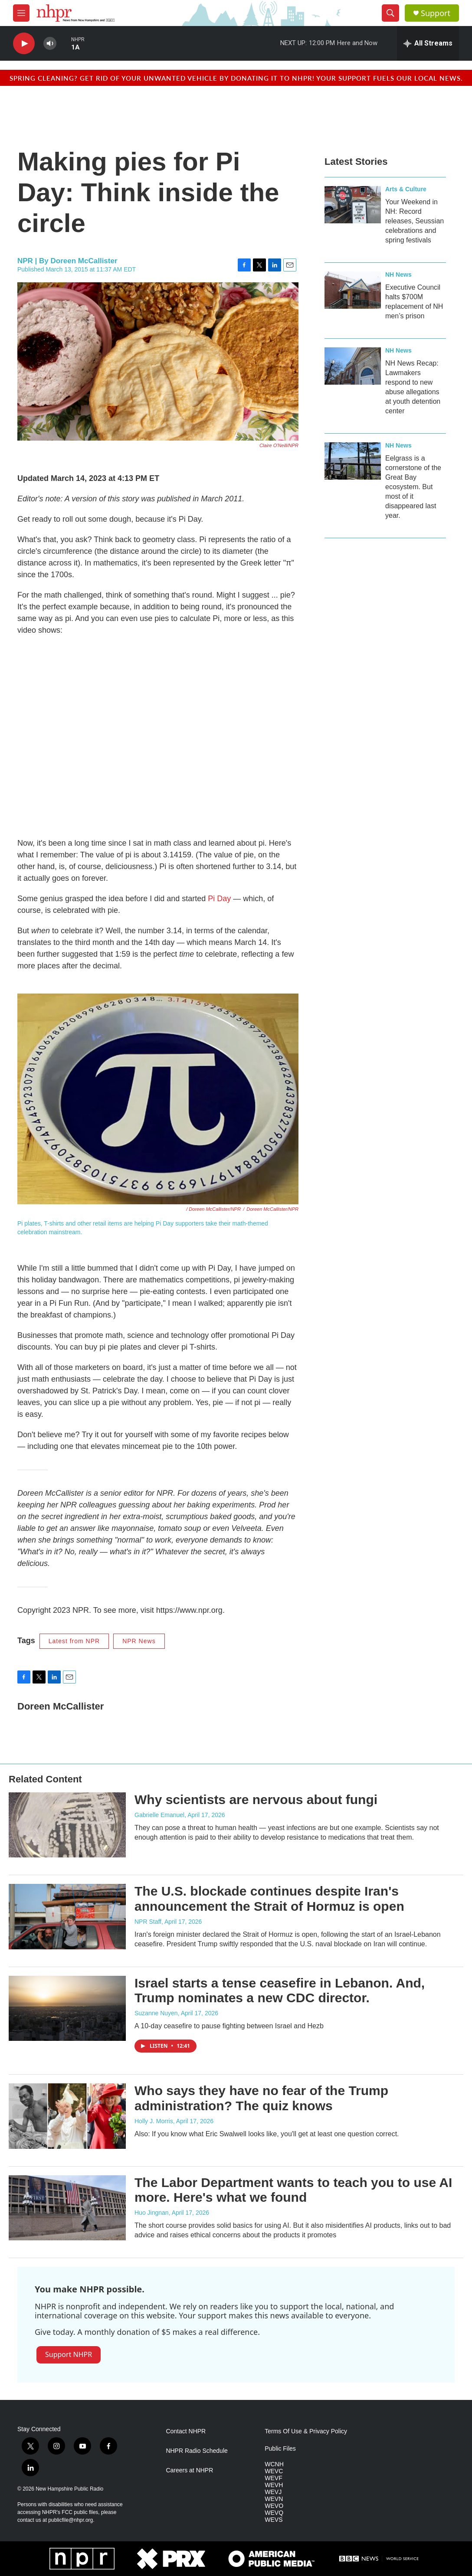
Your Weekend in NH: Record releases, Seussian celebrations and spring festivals (414, 221)
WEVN (274, 2499)
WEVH (274, 2485)
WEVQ (274, 2513)
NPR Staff (147, 1921)
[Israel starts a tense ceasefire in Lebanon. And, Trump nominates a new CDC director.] (67, 2008)
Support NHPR (68, 2354)
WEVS (273, 2520)
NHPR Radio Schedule (196, 2451)
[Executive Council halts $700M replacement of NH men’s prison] (352, 290)
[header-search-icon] (390, 13)
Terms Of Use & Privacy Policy (306, 2431)
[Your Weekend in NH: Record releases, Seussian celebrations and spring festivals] (352, 204)
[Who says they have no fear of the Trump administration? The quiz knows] (67, 2115)
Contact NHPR (186, 2431)
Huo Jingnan (151, 2212)
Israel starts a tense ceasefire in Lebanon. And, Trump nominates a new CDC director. (279, 1990)
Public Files (280, 2448)
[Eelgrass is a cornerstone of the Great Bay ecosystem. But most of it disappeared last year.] (352, 461)
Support (435, 13)
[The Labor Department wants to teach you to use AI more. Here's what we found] (67, 2207)
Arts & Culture (405, 189)
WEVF (273, 2478)
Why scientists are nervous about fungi (255, 1799)
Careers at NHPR (189, 2470)
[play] (24, 44)
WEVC (274, 2471)
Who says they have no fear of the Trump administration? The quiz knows (261, 2098)
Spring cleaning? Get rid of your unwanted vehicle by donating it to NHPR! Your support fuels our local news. (236, 77)
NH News (398, 274)
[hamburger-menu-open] (21, 13)
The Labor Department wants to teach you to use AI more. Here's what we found (293, 2190)
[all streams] (428, 43)
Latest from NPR (74, 1641)
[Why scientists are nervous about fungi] (67, 1824)
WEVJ (273, 2492)
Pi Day (219, 898)
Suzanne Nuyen (156, 2013)
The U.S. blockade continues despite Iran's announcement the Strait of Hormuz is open (269, 1898)
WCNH (274, 2464)
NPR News (138, 1641)
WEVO (274, 2506)
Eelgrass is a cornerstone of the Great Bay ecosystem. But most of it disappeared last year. (413, 486)
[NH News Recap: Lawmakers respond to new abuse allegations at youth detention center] (352, 366)
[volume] (50, 43)
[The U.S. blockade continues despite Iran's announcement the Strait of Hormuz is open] (67, 1916)
